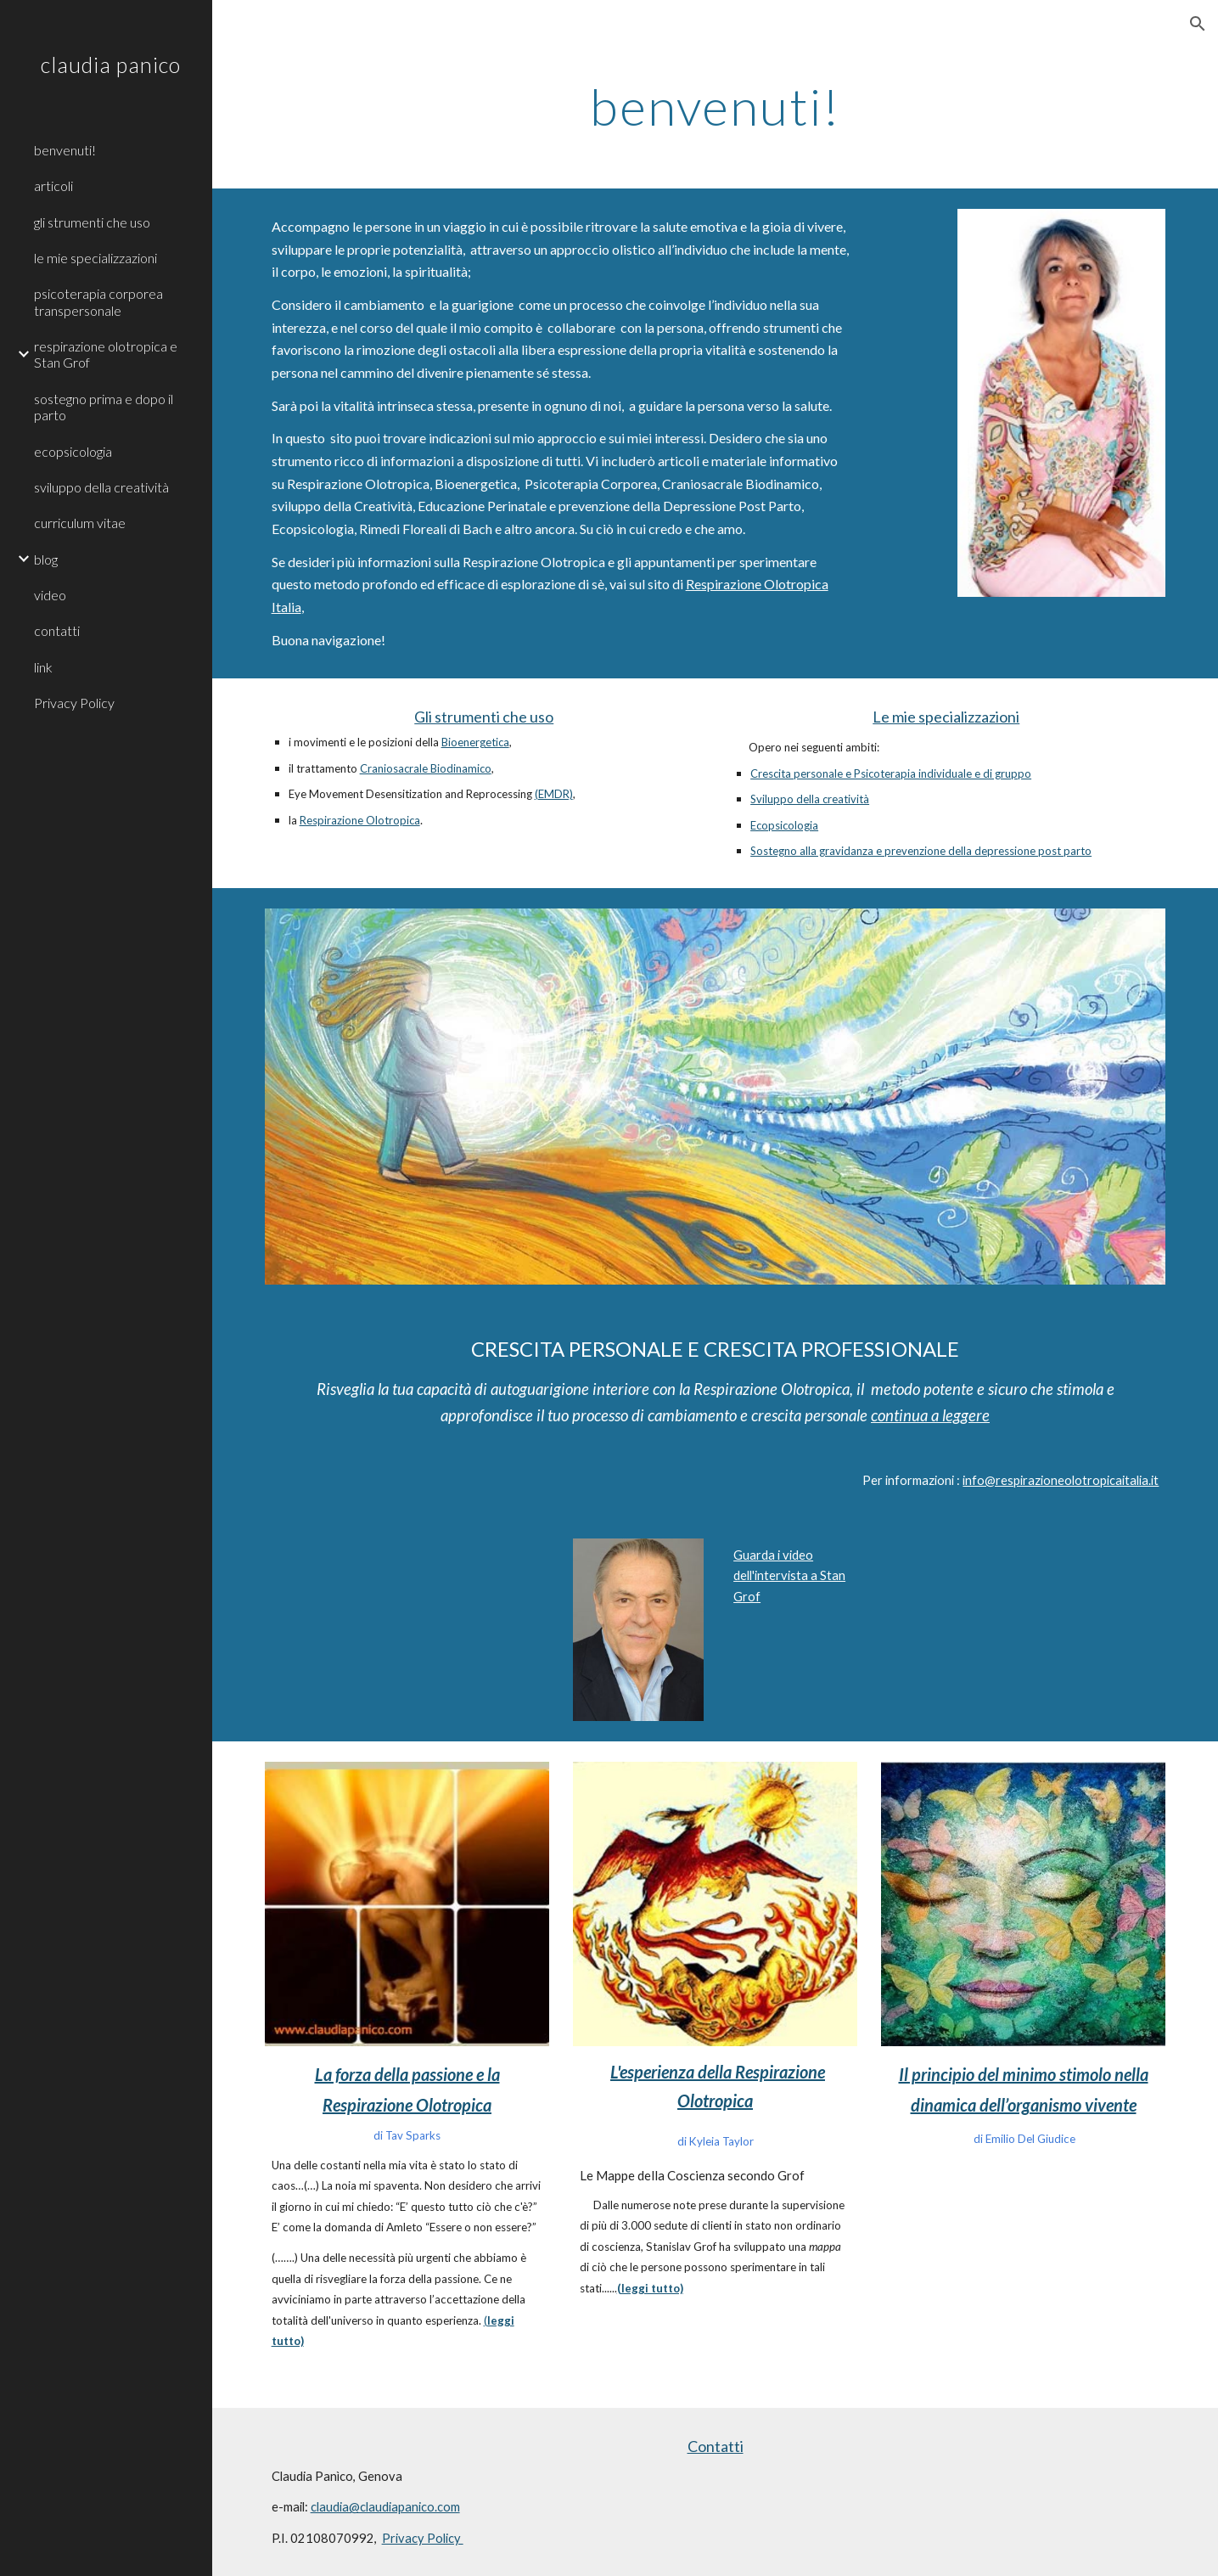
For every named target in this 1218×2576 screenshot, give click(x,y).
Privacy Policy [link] (74, 703)
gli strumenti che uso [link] (92, 222)
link (43, 667)
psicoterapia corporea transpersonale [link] (98, 301)
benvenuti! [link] (65, 150)
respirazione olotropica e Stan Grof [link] (105, 354)
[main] (715, 106)
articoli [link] (53, 185)
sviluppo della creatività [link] (101, 487)
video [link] (50, 595)
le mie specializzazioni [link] (95, 258)
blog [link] (46, 559)
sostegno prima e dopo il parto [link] (103, 407)
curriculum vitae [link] (80, 523)
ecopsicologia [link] (73, 451)
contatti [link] (57, 630)
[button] (1197, 23)
